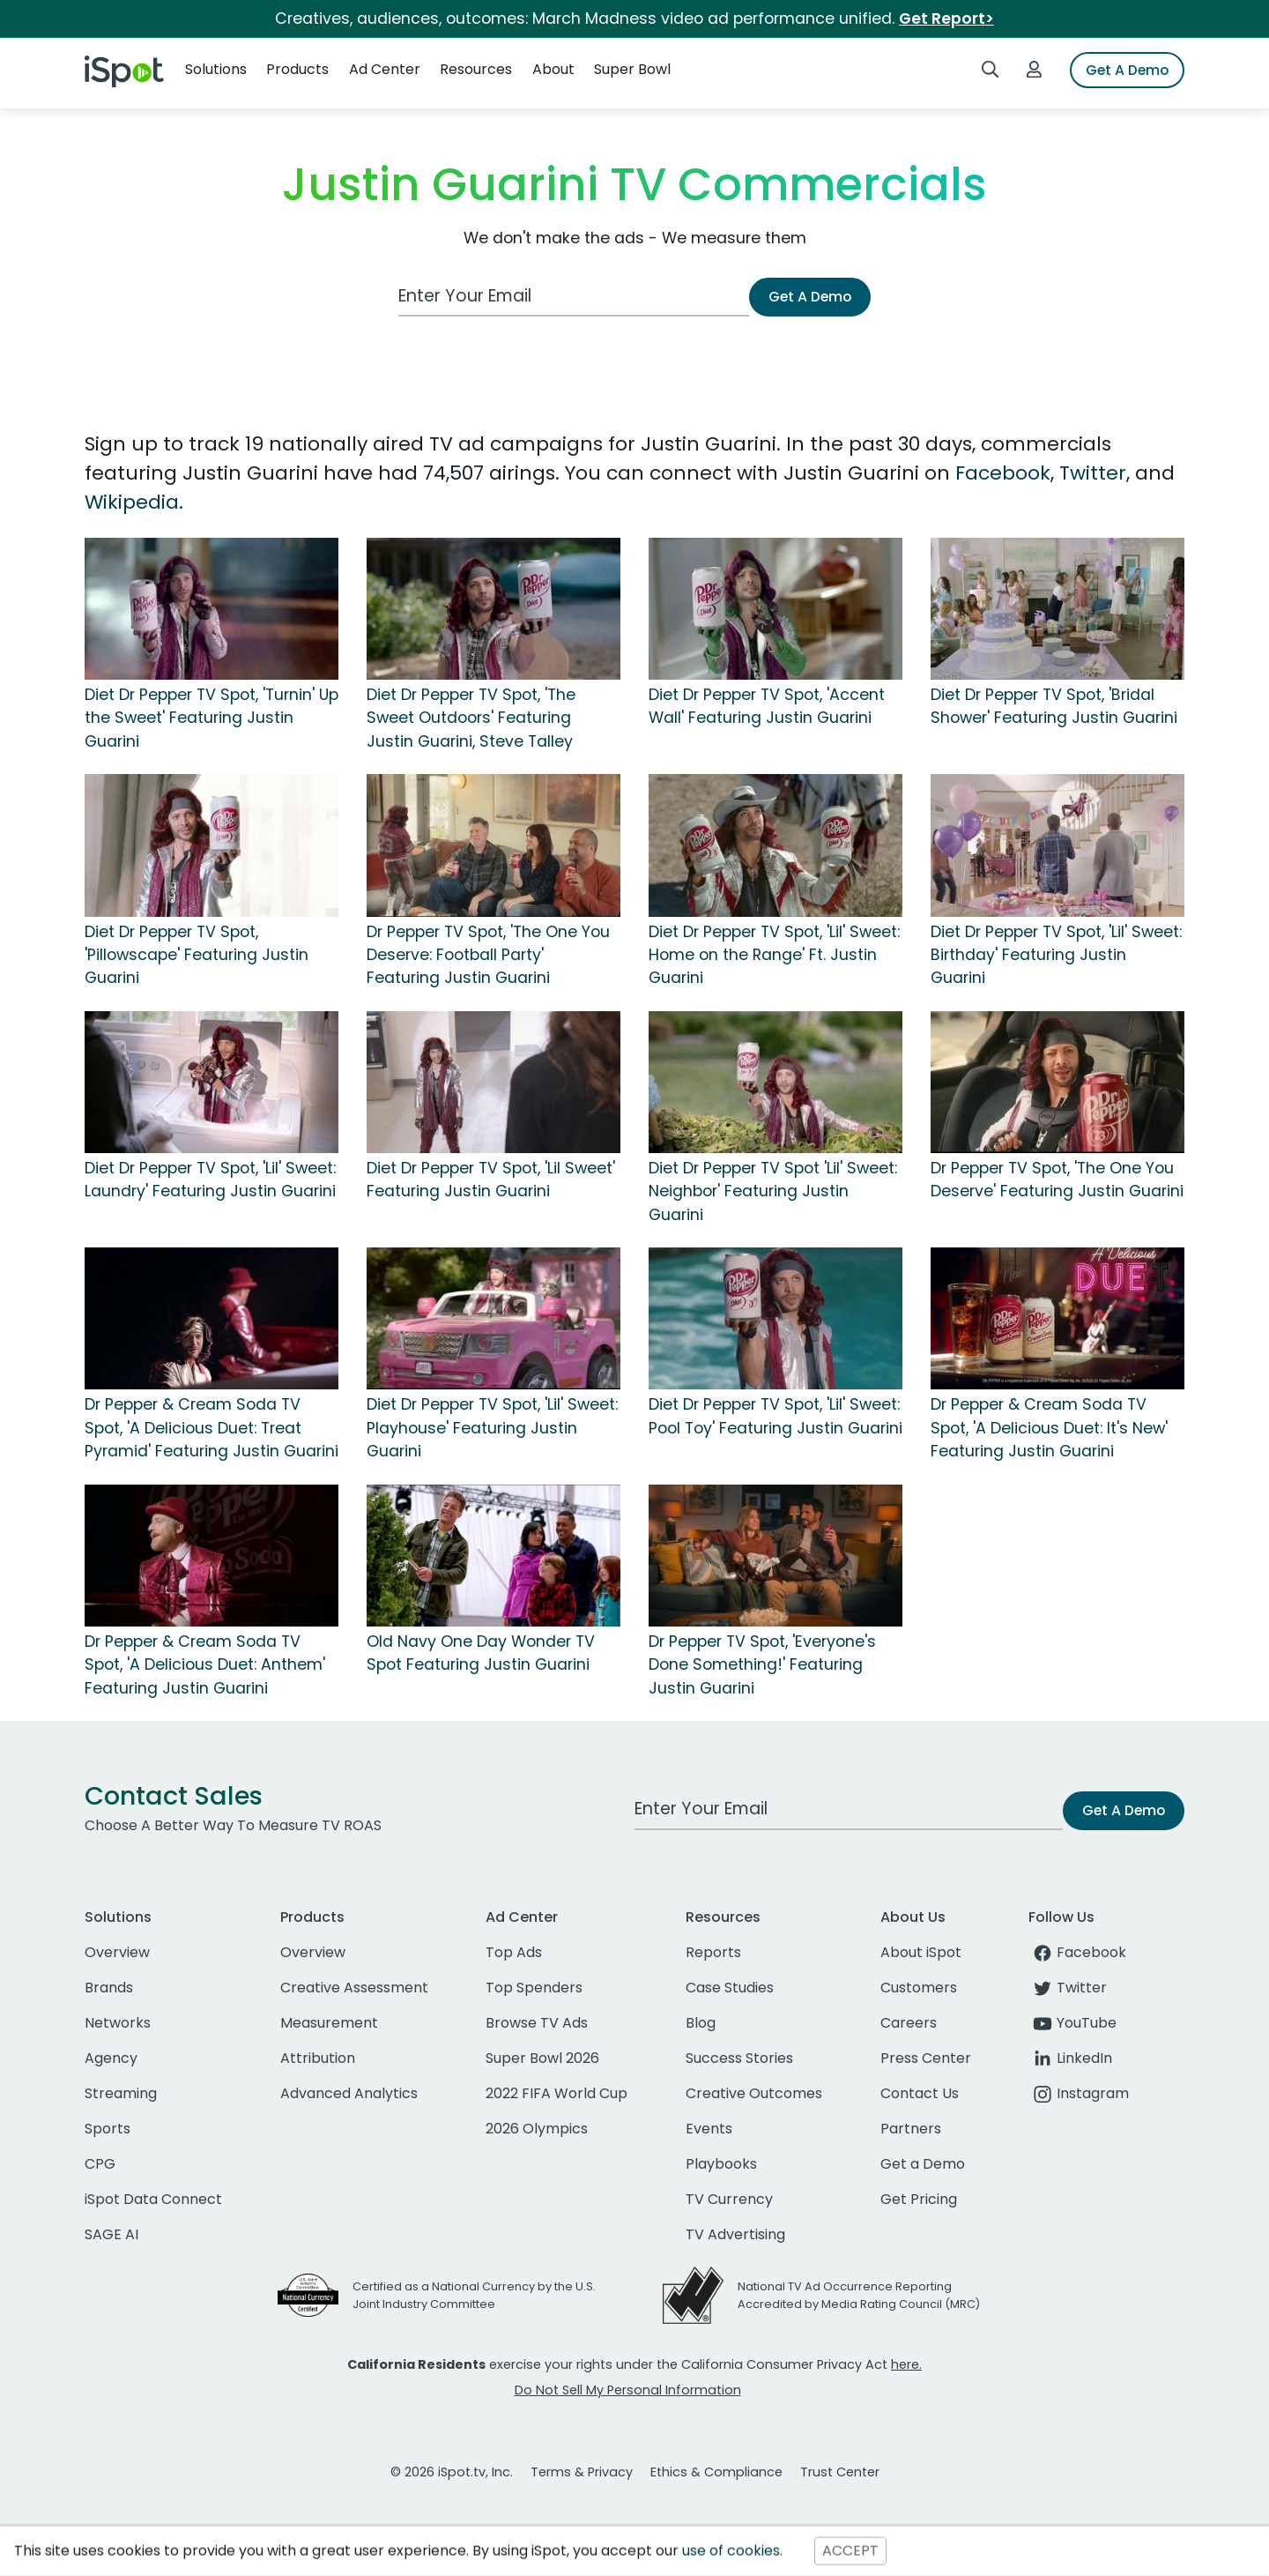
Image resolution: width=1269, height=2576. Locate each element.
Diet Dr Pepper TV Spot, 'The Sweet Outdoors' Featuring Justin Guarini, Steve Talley (471, 718)
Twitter (1092, 473)
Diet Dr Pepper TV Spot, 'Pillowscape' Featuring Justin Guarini (196, 955)
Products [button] (297, 69)
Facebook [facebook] (1077, 1952)
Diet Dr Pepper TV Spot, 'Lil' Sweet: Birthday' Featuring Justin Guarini (1056, 955)
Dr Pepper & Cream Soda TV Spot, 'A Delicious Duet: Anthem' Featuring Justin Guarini (205, 1665)
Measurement (329, 2023)
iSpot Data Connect (153, 2199)
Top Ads (514, 1952)
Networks (118, 2023)
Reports (713, 1952)
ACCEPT (850, 2551)
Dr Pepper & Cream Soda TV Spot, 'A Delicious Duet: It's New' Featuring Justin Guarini (1049, 1428)
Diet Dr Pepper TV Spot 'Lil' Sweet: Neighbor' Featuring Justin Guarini (773, 1191)
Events (709, 2128)
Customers (918, 1987)
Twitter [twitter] (1067, 1987)
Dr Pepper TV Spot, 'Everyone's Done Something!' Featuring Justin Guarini (762, 1665)
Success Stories (739, 2058)
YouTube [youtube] (1072, 2023)
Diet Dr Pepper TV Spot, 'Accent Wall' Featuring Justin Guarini (767, 706)
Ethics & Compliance (716, 2472)
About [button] (553, 69)
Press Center (925, 2058)
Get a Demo (922, 2164)
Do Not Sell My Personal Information (628, 2390)
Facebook (1002, 473)
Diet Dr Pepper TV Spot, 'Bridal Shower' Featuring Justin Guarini (1054, 706)
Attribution (317, 2058)
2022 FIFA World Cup (556, 2093)
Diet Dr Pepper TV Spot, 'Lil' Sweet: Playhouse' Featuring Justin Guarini (492, 1428)
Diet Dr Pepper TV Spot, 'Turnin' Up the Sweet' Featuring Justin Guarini (211, 718)
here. (906, 2364)
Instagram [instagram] (1078, 2093)
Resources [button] (476, 69)
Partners (910, 2128)
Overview (117, 1952)
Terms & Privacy (582, 2472)
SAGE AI (111, 2234)
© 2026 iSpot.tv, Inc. (451, 2472)
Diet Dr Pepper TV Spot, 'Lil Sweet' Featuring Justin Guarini (491, 1180)
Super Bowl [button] (632, 69)
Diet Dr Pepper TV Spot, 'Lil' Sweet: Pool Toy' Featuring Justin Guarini (775, 1416)
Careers (908, 2023)
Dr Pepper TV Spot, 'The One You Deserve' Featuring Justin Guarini (1057, 1180)
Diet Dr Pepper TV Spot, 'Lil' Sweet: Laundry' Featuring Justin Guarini (210, 1180)
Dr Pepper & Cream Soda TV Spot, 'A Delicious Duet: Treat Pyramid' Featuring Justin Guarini (211, 1428)
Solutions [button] (216, 69)
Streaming (121, 2093)
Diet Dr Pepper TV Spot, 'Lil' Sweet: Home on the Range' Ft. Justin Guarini (774, 955)
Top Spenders (534, 1987)
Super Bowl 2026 (542, 2058)
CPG (100, 2164)
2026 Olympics (537, 2128)
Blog (701, 2023)
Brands (109, 1987)
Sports (107, 2128)
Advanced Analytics (349, 2093)
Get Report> (946, 18)
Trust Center (839, 2472)
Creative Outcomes (754, 2093)
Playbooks (721, 2164)
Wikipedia (132, 502)
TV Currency (729, 2199)
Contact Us (919, 2093)
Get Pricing (918, 2199)
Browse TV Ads (537, 2023)
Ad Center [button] (384, 69)
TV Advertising (735, 2234)
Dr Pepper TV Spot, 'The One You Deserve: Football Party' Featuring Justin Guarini (488, 955)
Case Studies (730, 1987)
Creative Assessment (354, 1987)
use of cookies (731, 2551)
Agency (111, 2058)
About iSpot (920, 1952)
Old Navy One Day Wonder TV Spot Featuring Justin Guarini (481, 1653)
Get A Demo (1127, 70)
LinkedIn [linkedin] (1070, 2058)
